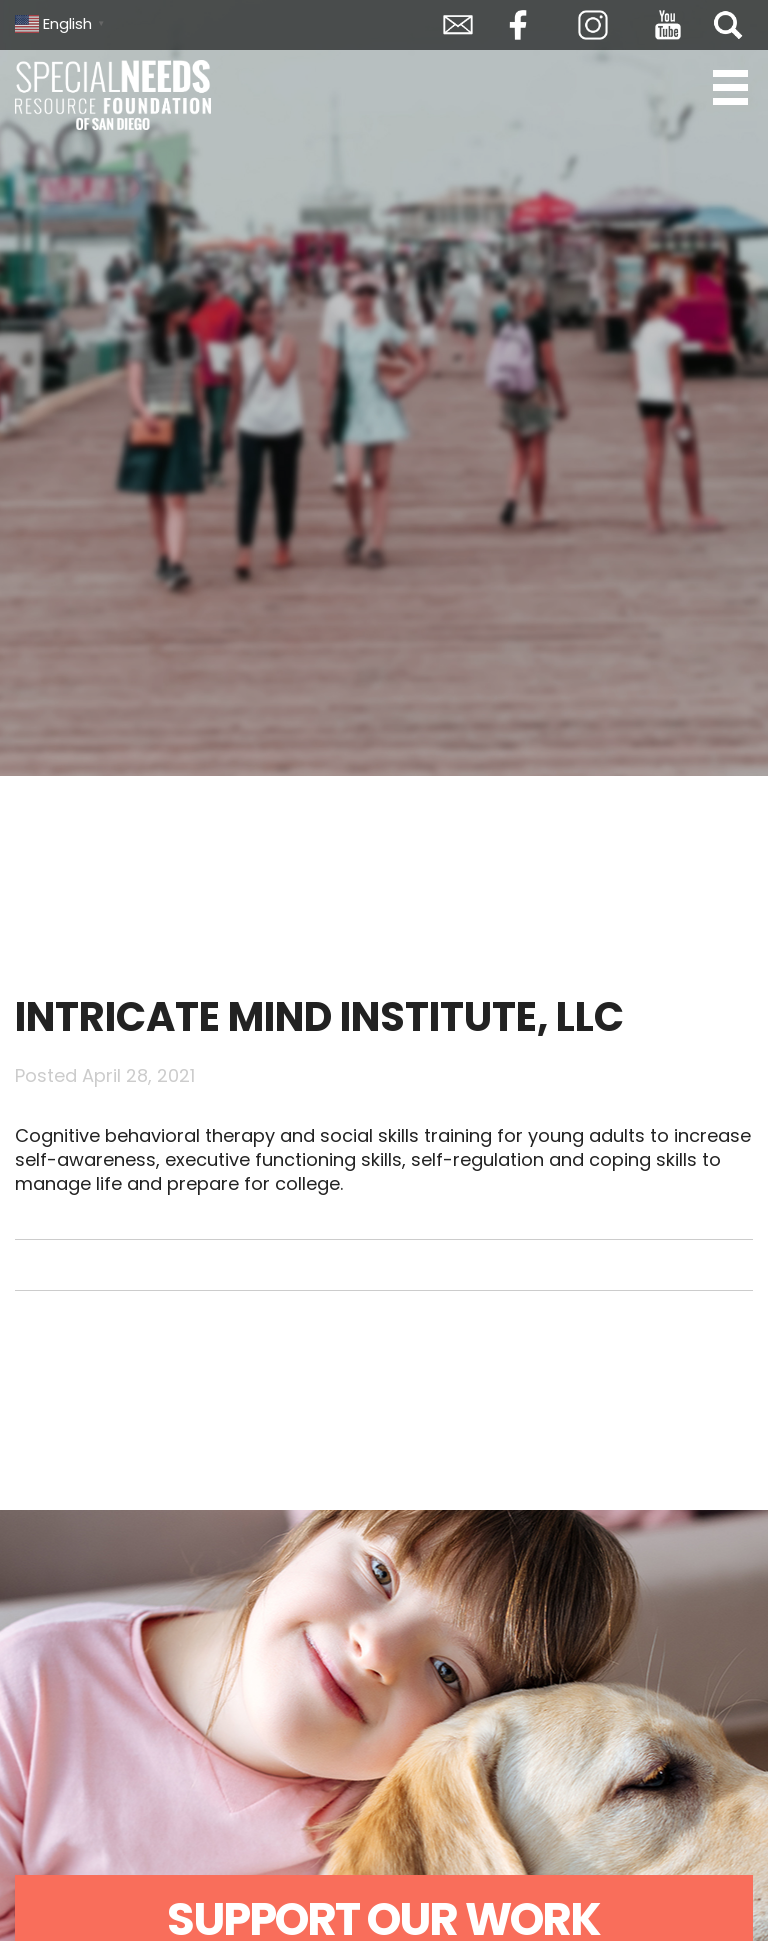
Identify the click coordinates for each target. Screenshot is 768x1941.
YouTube (668, 25)
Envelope (458, 25)
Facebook (518, 25)
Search (728, 25)
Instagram (593, 25)
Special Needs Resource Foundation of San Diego (115, 95)
